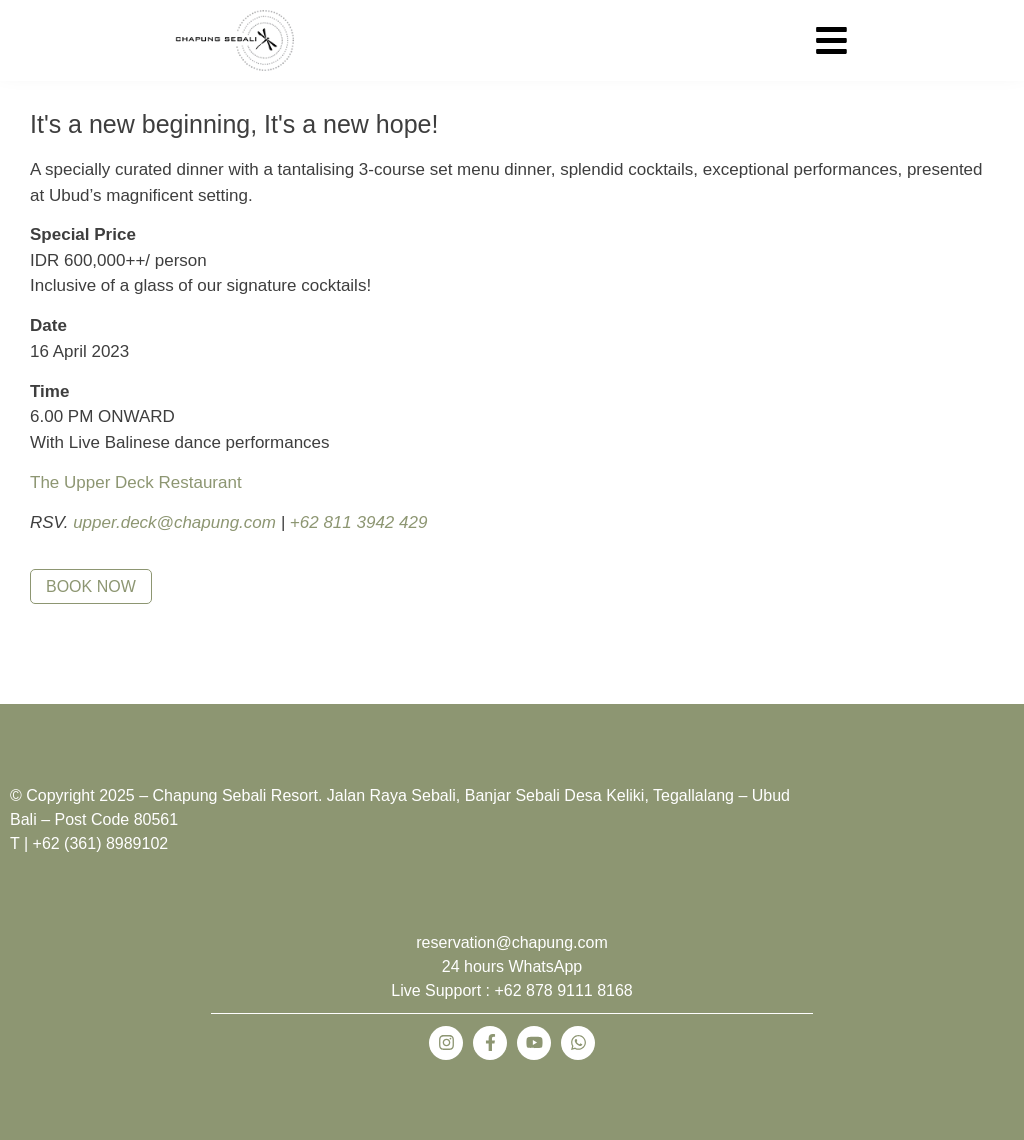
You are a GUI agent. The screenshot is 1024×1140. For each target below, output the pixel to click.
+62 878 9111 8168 (563, 990)
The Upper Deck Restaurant (136, 482)
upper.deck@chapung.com (174, 522)
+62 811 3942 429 (359, 522)
